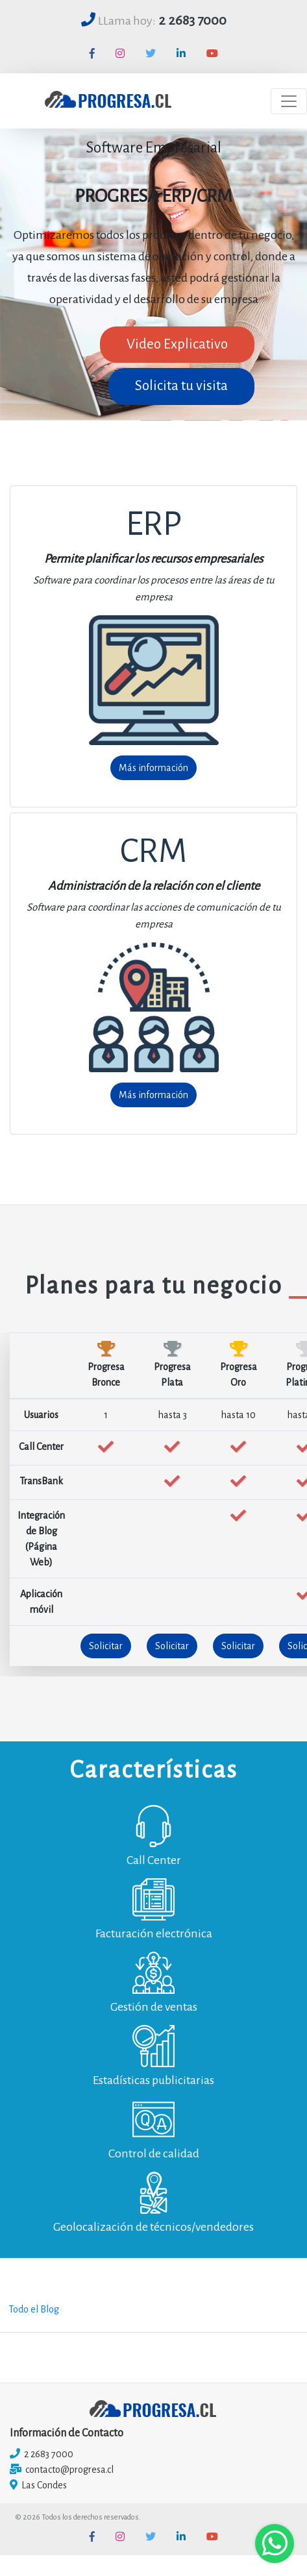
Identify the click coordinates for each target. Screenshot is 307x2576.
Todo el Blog (33, 2309)
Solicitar (106, 1646)
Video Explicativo (177, 344)
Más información (153, 768)
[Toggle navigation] (289, 101)
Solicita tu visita (181, 385)
